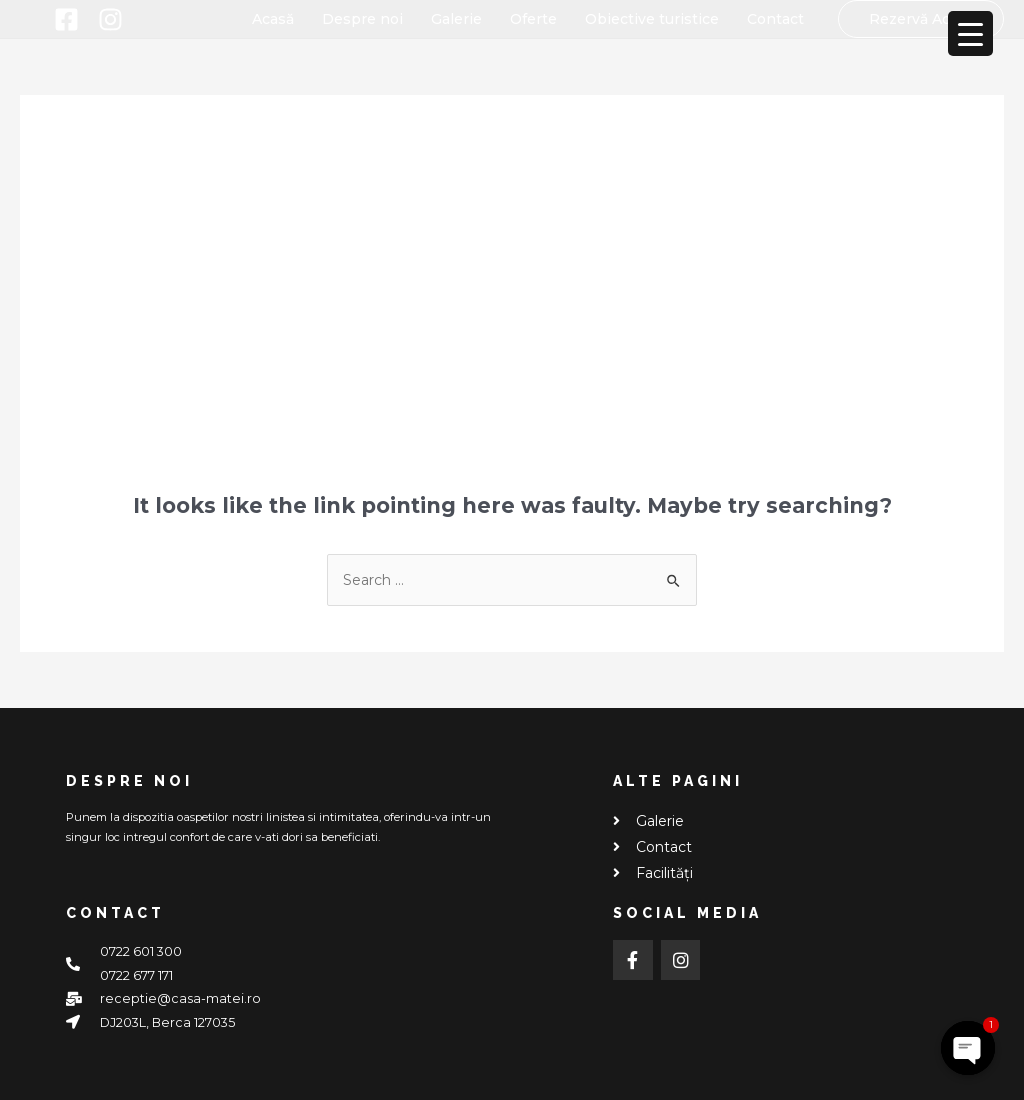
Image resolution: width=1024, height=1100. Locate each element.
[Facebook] (66, 19)
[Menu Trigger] (970, 33)
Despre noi (362, 19)
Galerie (456, 19)
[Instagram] (110, 19)
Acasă (273, 19)
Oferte (533, 19)
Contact (775, 19)
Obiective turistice (652, 19)
